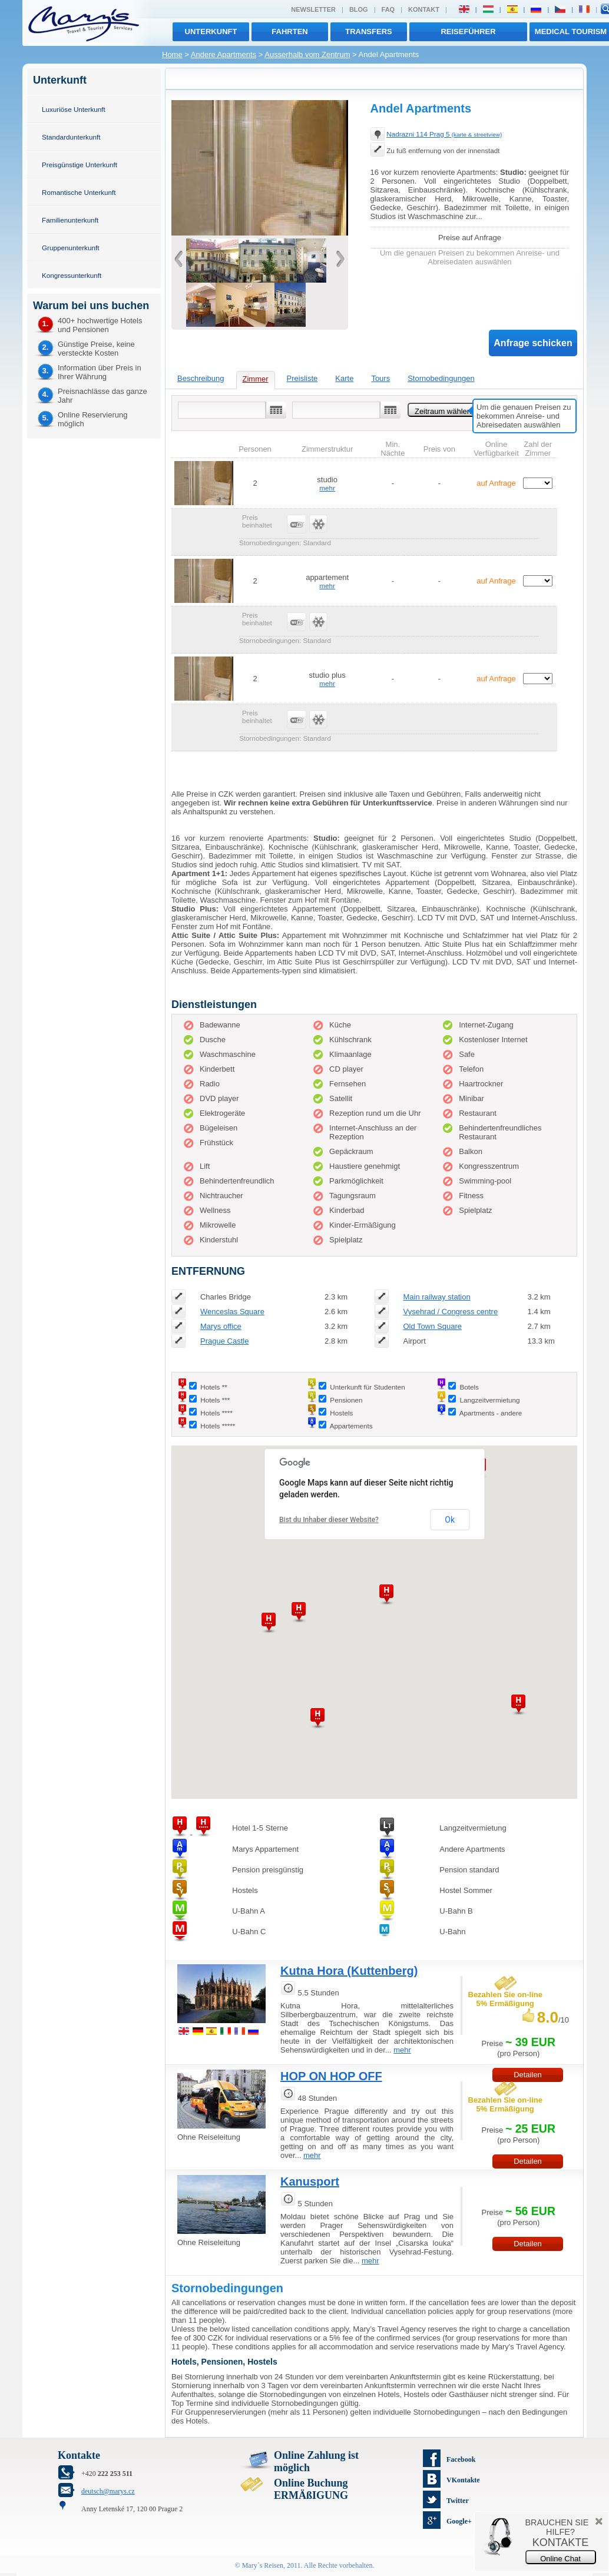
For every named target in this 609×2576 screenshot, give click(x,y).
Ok (450, 1519)
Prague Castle (224, 1341)
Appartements (351, 1426)
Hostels (341, 1413)
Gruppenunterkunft (70, 247)
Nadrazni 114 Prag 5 (444, 134)
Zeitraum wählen (443, 411)
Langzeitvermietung (489, 1400)
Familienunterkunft (70, 220)
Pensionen (346, 1400)
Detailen (528, 2161)
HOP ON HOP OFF (331, 2076)
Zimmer (256, 378)
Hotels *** (215, 1400)
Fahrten (289, 31)
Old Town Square (432, 1326)
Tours (380, 378)
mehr (327, 488)
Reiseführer (468, 31)
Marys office (220, 1326)
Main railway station (436, 1296)
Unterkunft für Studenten (367, 1387)
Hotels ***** (217, 1426)
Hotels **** (216, 1413)
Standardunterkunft (71, 137)
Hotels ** (213, 1387)
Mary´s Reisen (262, 2565)
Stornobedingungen (441, 378)
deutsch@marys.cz (108, 2491)
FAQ (388, 9)
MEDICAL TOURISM (571, 31)
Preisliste (302, 378)
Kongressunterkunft (71, 275)
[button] (518, 1705)
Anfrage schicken (533, 343)
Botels (468, 1387)
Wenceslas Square (232, 1311)
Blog (358, 9)
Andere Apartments (223, 54)
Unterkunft (211, 31)
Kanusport (309, 2181)
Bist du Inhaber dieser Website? (329, 1520)
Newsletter (313, 9)
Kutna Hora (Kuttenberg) (349, 1970)
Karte (344, 378)
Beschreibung (200, 378)
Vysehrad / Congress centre (450, 1311)
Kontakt (423, 9)
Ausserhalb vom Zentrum (307, 54)
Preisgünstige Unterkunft (79, 164)
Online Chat (560, 2558)
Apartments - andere (490, 1413)
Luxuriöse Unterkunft (73, 109)
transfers (368, 31)
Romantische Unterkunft (78, 192)
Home (172, 54)
